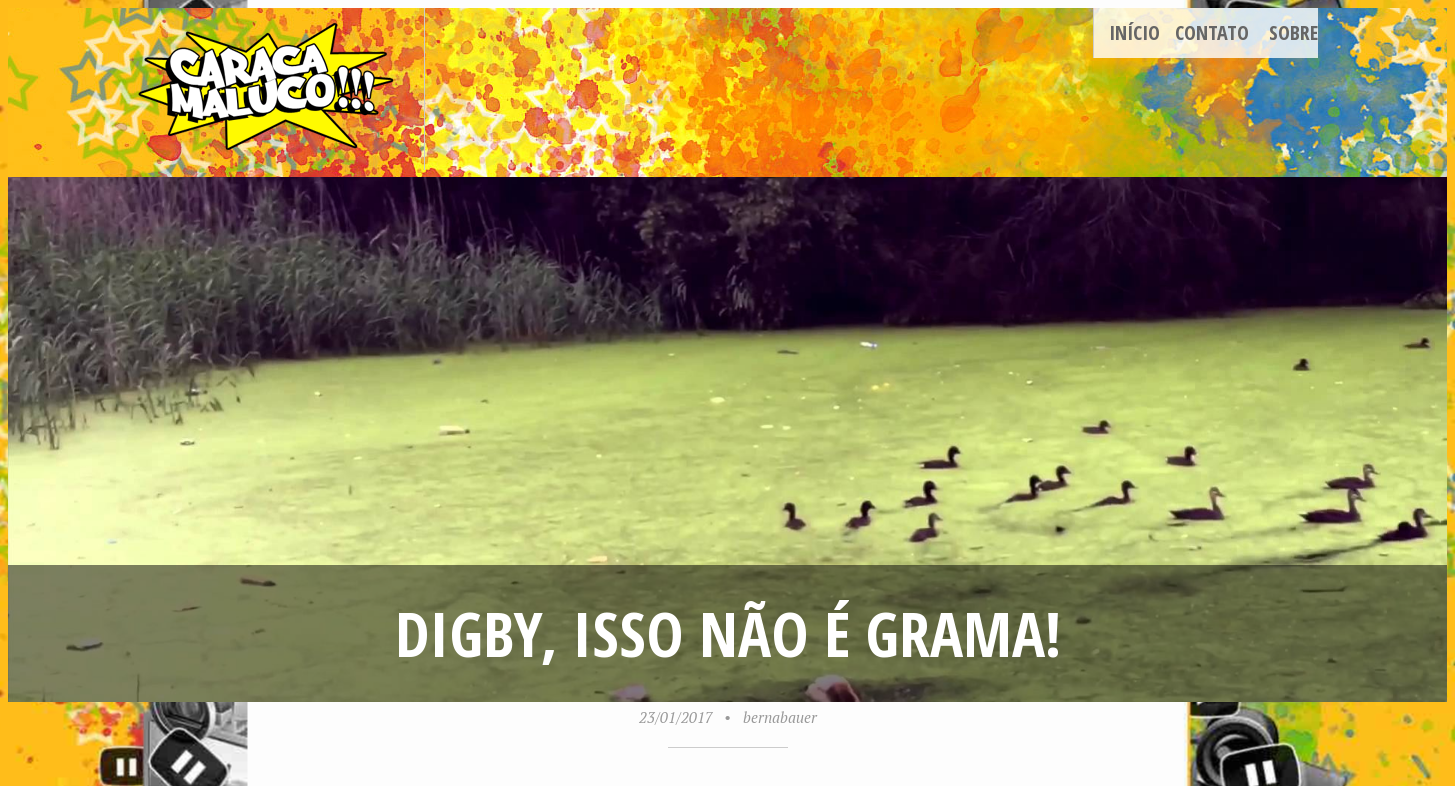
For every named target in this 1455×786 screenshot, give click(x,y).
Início (1134, 32)
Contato (1212, 32)
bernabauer (780, 717)
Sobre (1293, 32)
